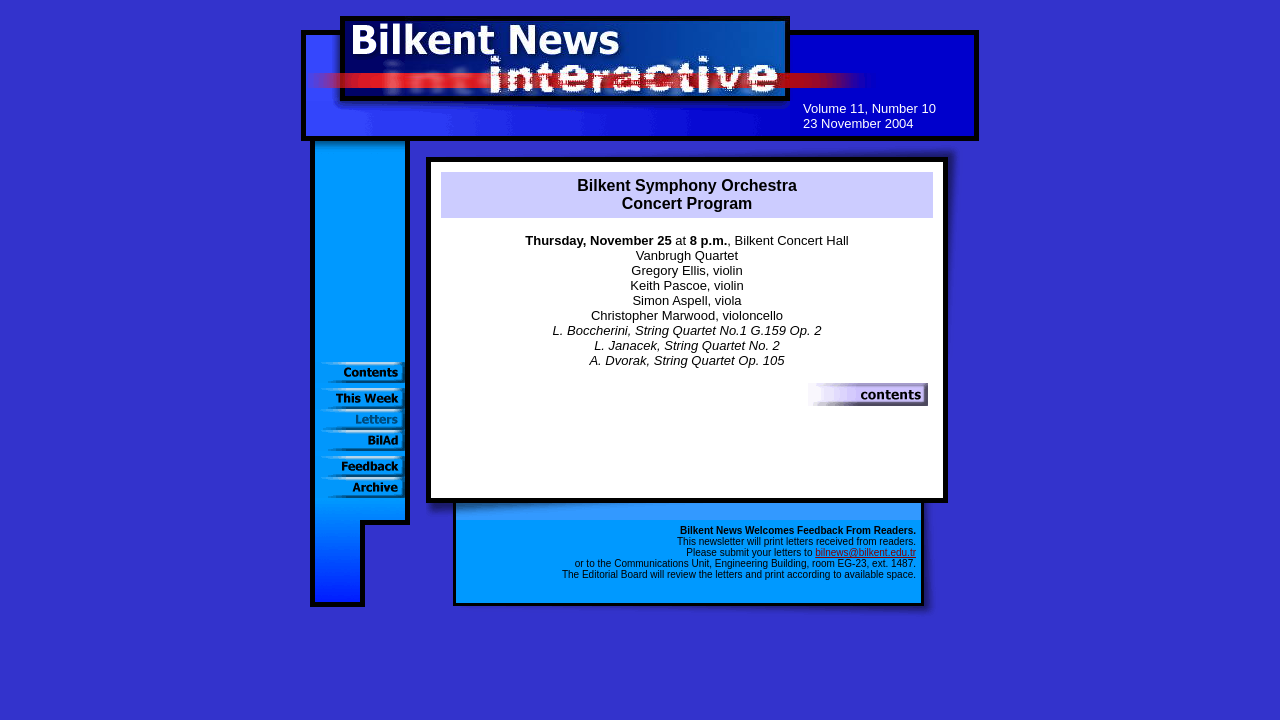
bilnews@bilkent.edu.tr (865, 552)
